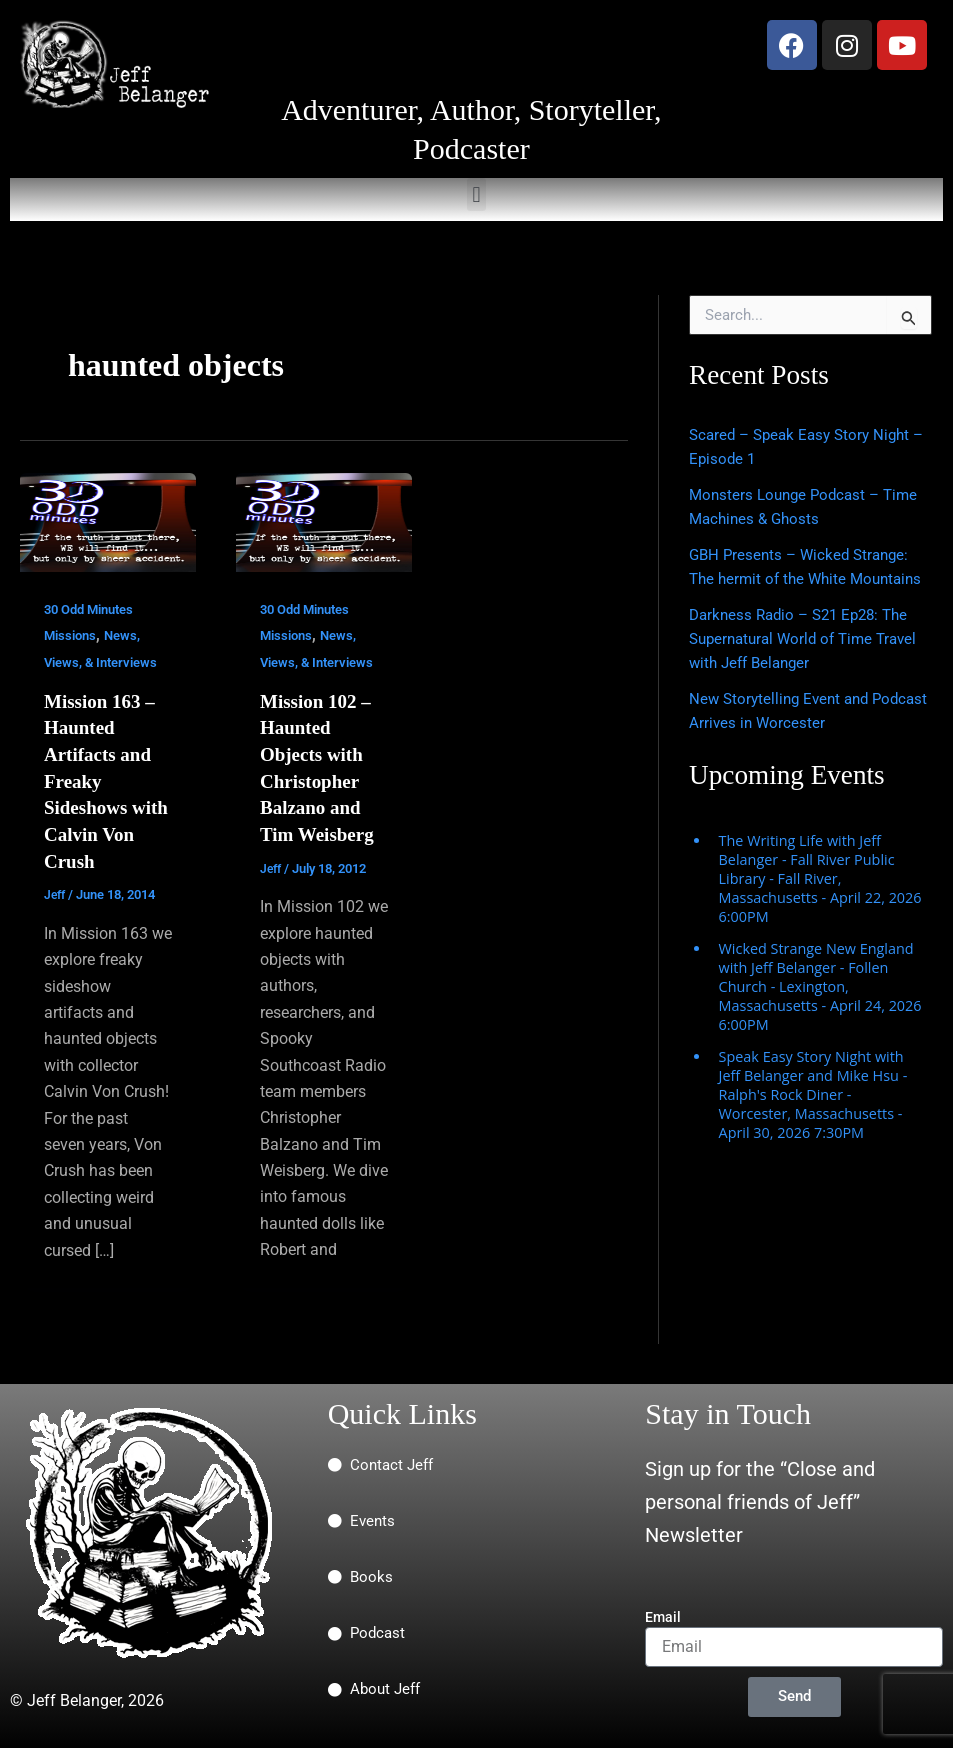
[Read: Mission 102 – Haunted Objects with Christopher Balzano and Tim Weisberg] (324, 521)
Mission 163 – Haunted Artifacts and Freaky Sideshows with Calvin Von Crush (102, 779)
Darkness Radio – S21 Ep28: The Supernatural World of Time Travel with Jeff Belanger (810, 662)
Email (663, 1613)
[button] (476, 194)
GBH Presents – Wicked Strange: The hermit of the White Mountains (804, 578)
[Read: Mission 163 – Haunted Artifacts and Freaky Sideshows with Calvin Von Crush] (108, 521)
